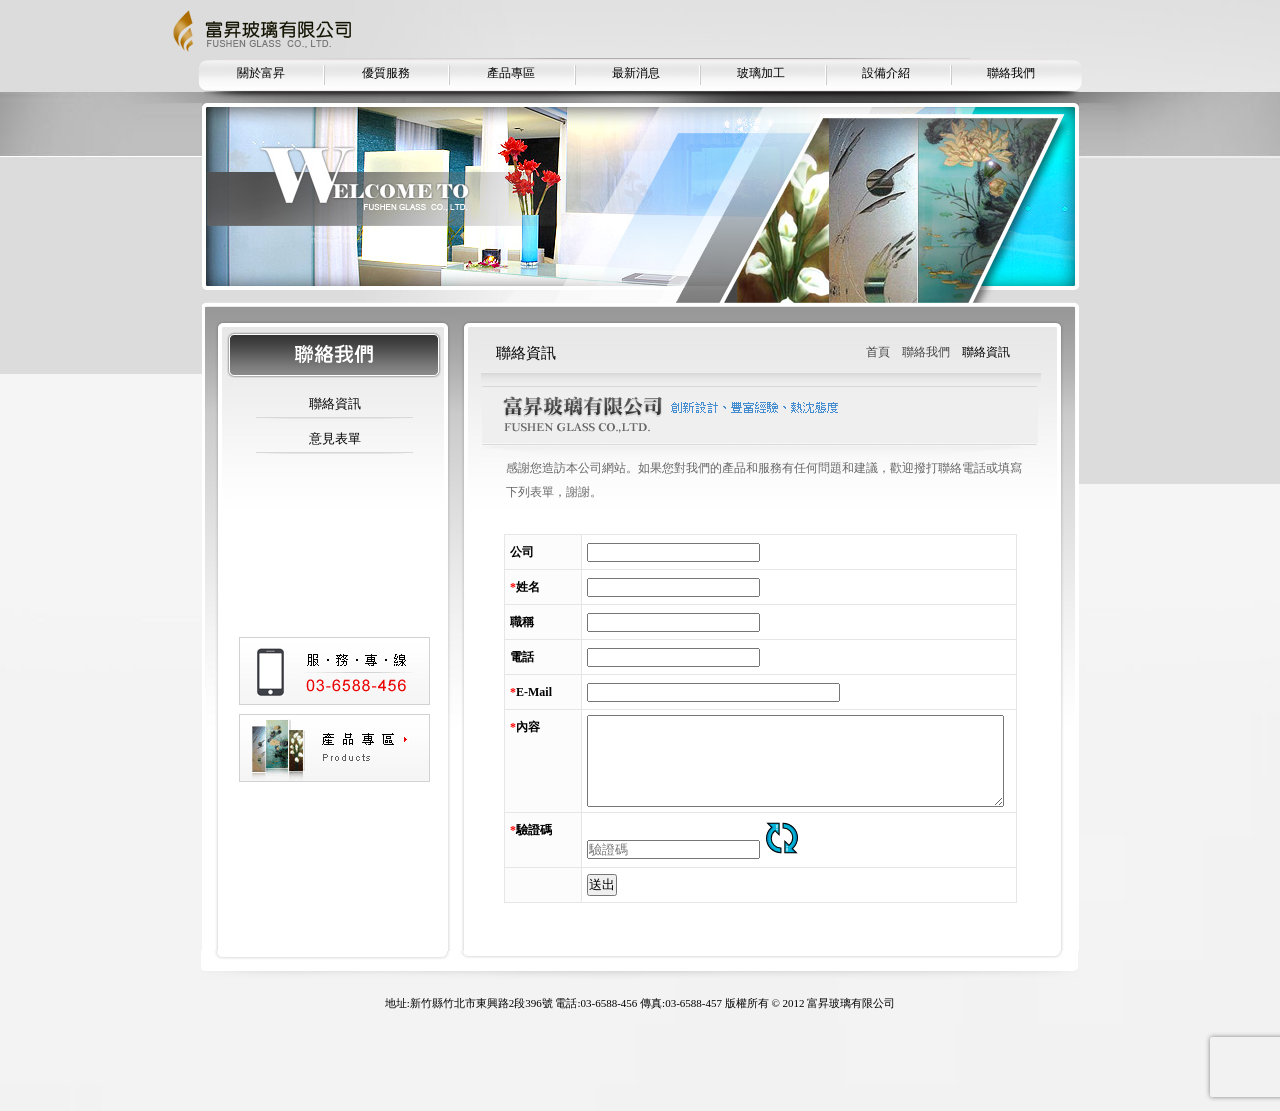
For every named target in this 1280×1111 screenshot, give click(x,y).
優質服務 (386, 73)
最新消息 (636, 73)
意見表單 (335, 438)
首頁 (878, 352)
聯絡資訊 (335, 403)
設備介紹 (886, 73)
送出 (560, 954)
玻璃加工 (761, 73)
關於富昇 (261, 73)
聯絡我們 (1011, 73)
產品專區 (511, 73)
